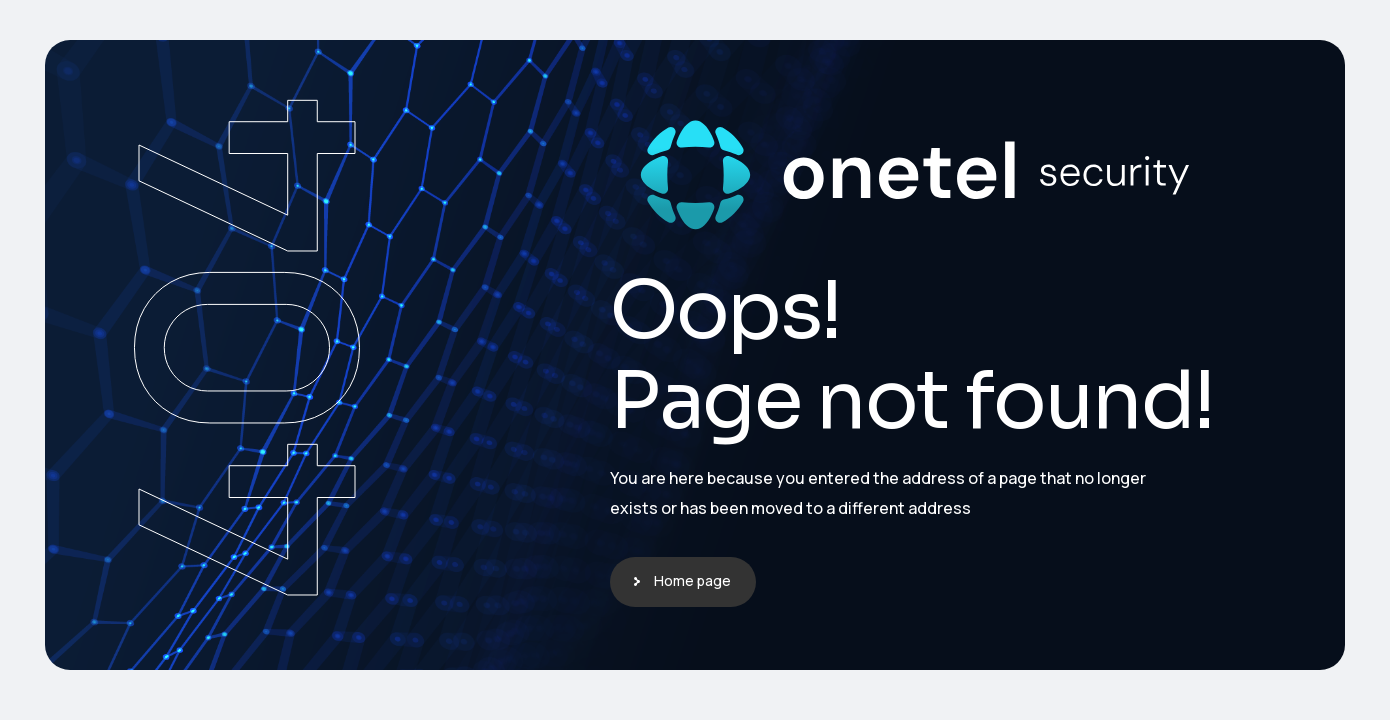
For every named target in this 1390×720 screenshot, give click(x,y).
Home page (692, 580)
